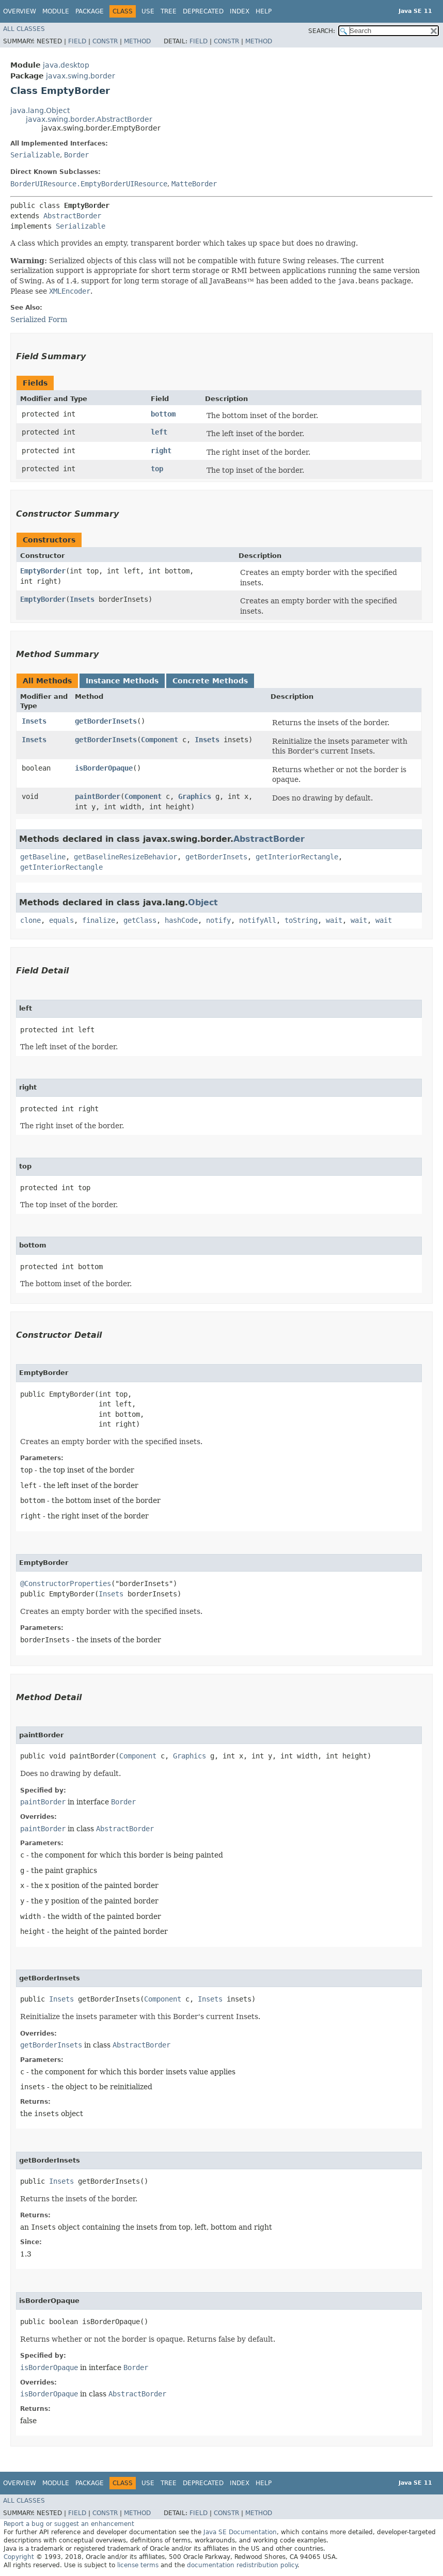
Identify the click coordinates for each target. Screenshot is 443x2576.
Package (89, 11)
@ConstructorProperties (65, 1583)
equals (61, 920)
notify (218, 920)
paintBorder (97, 796)
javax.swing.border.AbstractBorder (89, 119)
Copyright (19, 2557)
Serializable (35, 155)
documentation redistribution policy (242, 2565)
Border (76, 155)
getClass (139, 920)
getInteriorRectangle (297, 857)
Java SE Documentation (240, 2532)
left (159, 432)
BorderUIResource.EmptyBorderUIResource (88, 184)
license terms (138, 2565)
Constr (105, 41)
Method (137, 41)
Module (55, 11)
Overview (19, 11)
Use (147, 11)
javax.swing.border (80, 76)
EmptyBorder (43, 571)
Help (264, 11)
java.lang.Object (40, 110)
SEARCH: (321, 31)
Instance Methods (122, 681)
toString (301, 920)
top (157, 469)
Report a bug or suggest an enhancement (69, 2523)
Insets (82, 599)
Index (239, 11)
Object (203, 902)
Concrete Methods (210, 681)
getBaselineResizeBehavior (125, 857)
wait (334, 920)
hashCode (181, 920)
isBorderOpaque (104, 768)
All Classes (24, 29)
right (161, 450)
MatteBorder (194, 184)
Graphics (194, 796)
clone (30, 920)
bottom (163, 414)
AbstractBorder (72, 216)
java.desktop (66, 65)
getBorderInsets (106, 721)
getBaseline (43, 857)
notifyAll (257, 920)
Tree (169, 11)
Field (77, 41)
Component (159, 739)
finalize (98, 920)
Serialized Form (38, 319)
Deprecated (203, 11)
